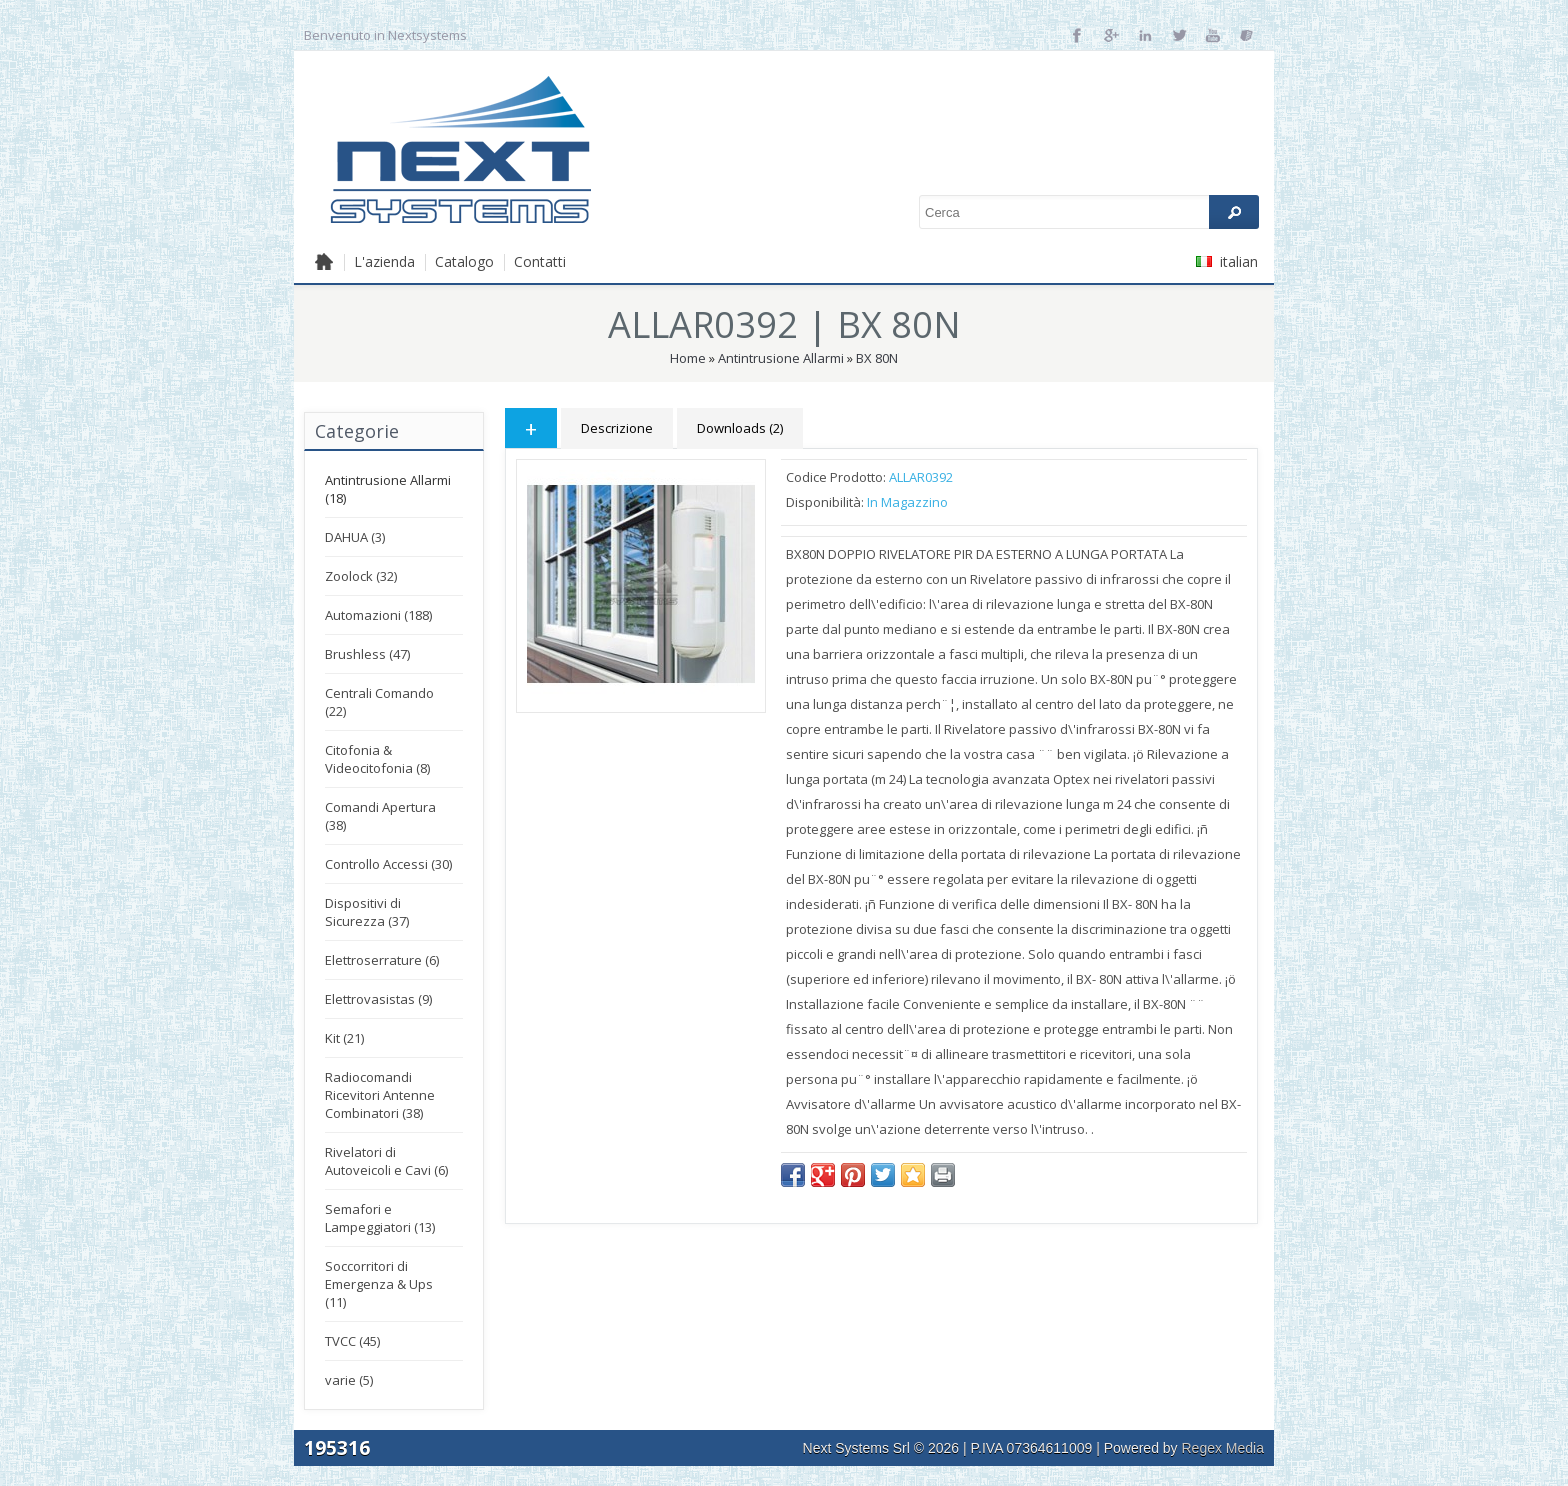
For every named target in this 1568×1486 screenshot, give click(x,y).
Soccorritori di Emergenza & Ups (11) (379, 1284)
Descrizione (617, 428)
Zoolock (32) (361, 576)
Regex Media (1223, 1448)
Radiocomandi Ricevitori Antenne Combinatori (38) (380, 1095)
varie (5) (349, 1380)
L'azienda (384, 261)
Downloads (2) (740, 428)
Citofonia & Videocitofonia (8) (377, 759)
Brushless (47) (367, 654)
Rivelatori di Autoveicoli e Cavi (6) (386, 1161)
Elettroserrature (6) (382, 960)
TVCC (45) (352, 1341)
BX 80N (877, 358)
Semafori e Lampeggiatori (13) (380, 1218)
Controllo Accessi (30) (388, 864)
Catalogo (464, 261)
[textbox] (1089, 212)
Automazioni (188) (378, 615)
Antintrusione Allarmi (781, 358)
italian (1227, 261)
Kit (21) (344, 1038)
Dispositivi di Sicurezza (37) (367, 912)
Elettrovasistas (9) (378, 999)
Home (688, 358)
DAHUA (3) (355, 537)
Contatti (540, 261)
